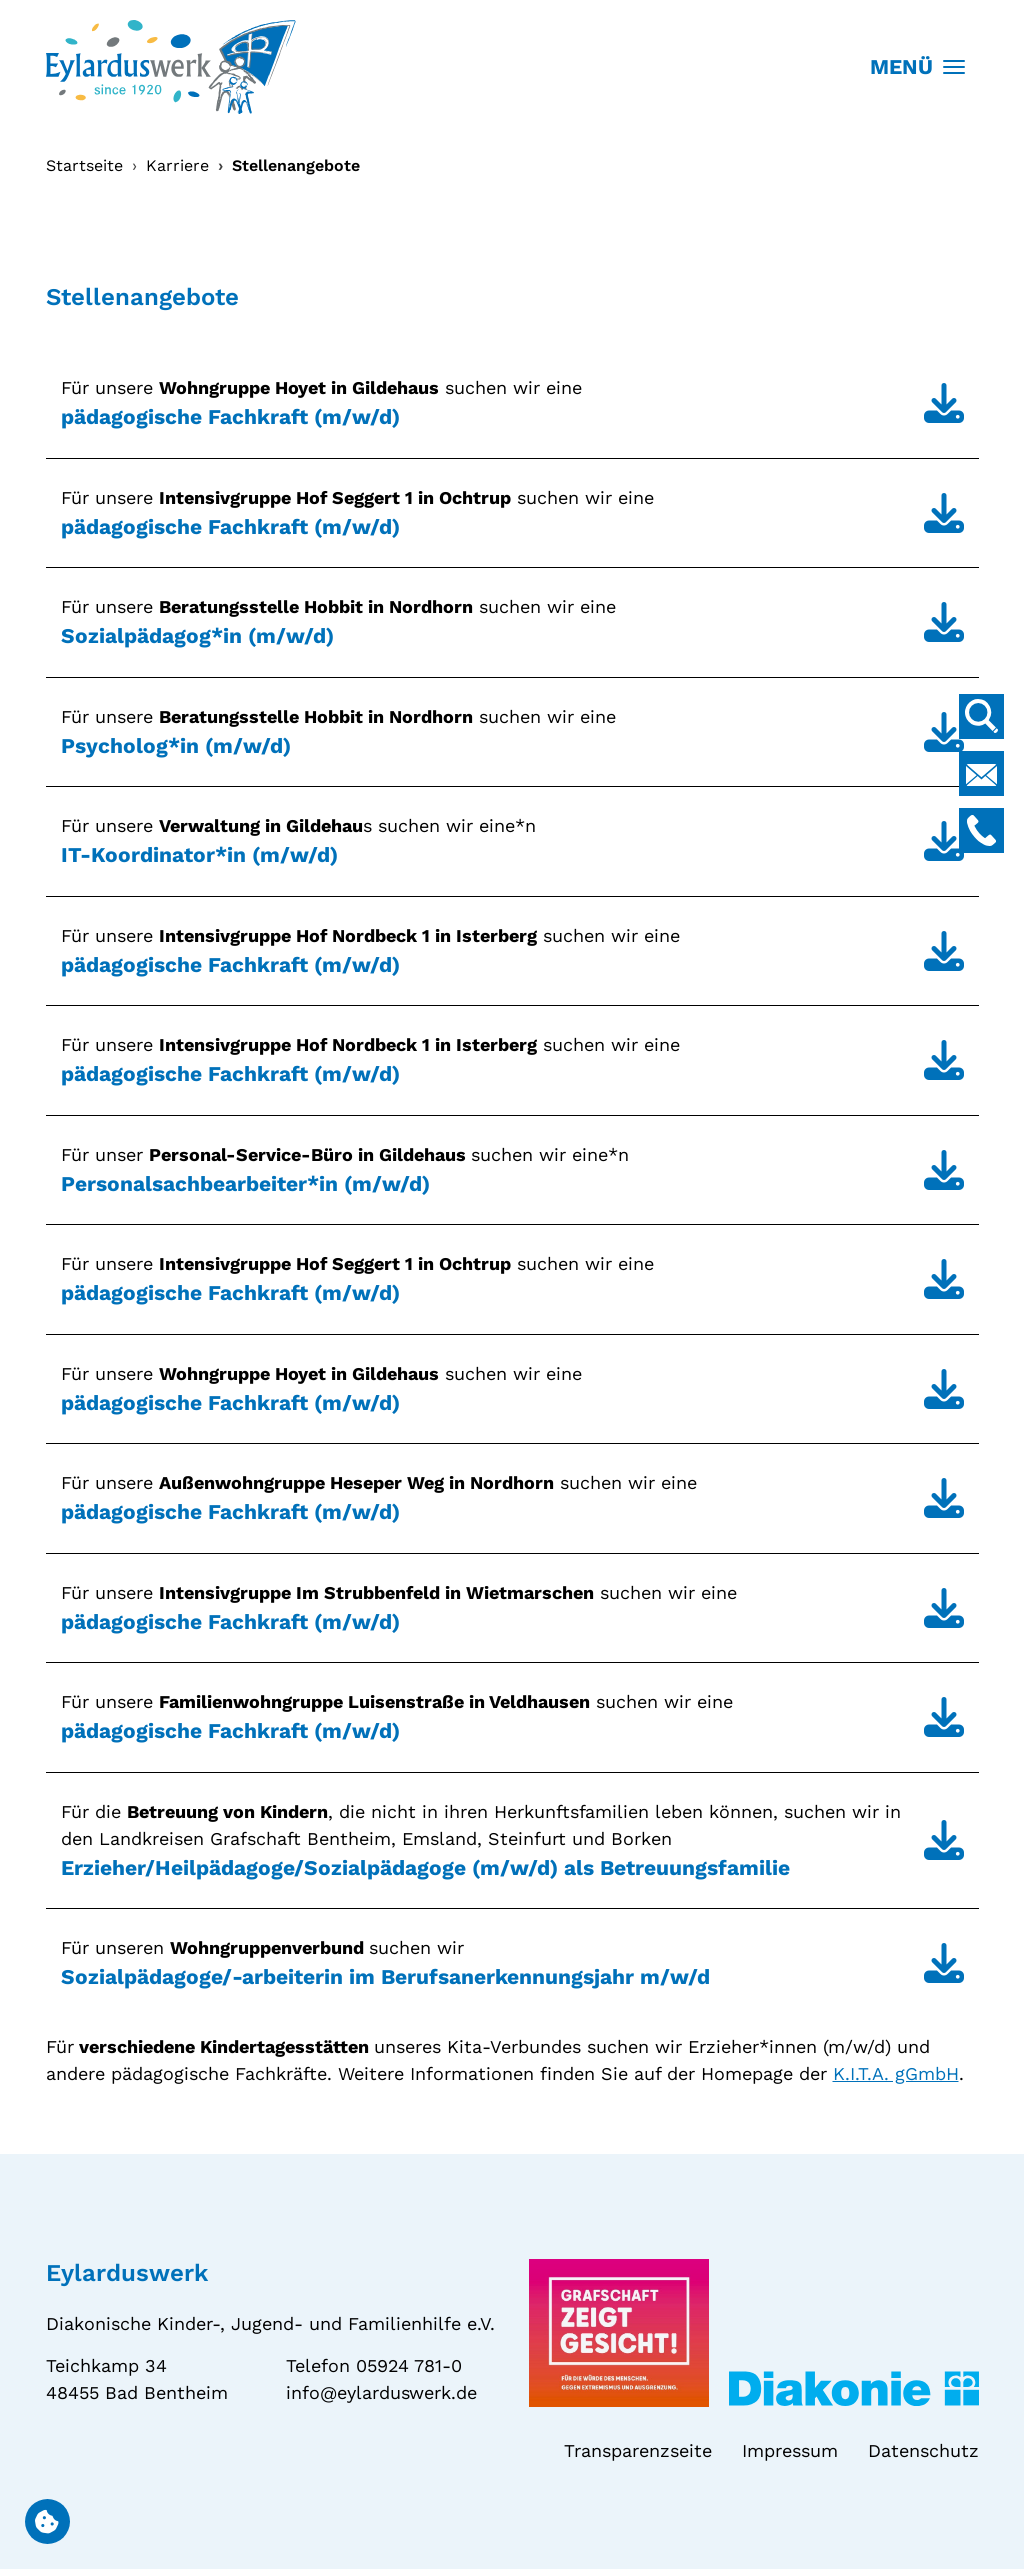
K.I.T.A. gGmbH (896, 2073)
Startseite (84, 165)
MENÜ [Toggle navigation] (917, 66)
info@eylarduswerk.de (381, 2392)
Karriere (177, 165)
